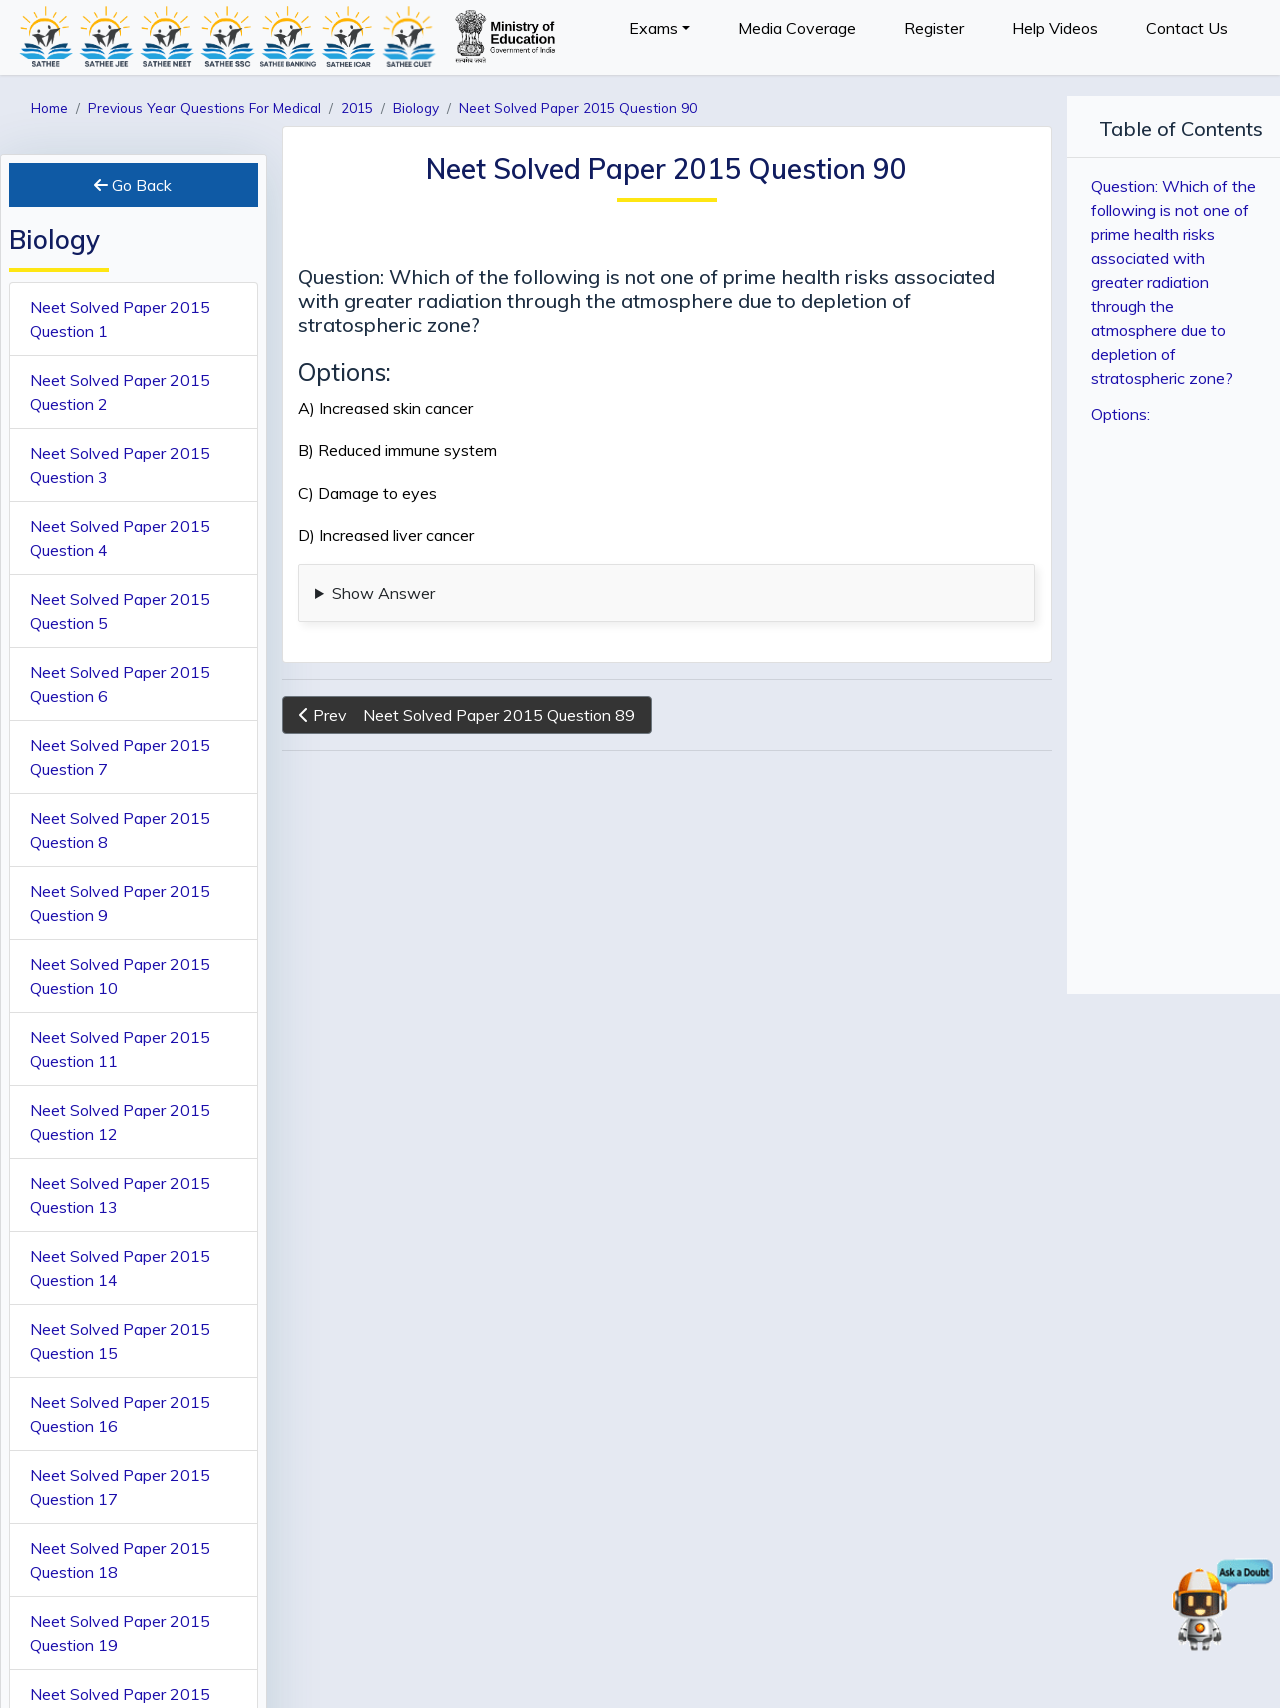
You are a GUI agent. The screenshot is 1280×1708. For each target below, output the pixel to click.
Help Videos (1055, 28)
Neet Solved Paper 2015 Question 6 (120, 684)
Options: (1120, 414)
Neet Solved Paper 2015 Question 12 (120, 1122)
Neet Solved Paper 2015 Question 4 (120, 538)
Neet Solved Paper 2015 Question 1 (120, 319)
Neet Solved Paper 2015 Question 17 (120, 1487)
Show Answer (383, 593)
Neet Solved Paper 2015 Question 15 (120, 1341)
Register (934, 28)
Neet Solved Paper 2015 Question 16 (120, 1414)
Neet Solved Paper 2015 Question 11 (120, 1049)
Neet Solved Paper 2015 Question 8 (120, 830)
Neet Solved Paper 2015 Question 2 (120, 392)
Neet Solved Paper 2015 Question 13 (120, 1195)
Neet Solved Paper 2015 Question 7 (120, 757)
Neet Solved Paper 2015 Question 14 (120, 1268)
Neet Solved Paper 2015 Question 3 (120, 465)
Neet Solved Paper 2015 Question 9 (120, 903)
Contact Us (1187, 28)
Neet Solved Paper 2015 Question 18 (120, 1560)
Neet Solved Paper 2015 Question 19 (120, 1633)
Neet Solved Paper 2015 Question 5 (120, 611)
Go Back (133, 185)
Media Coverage (797, 28)
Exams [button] (653, 28)
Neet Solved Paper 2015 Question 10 (120, 976)
